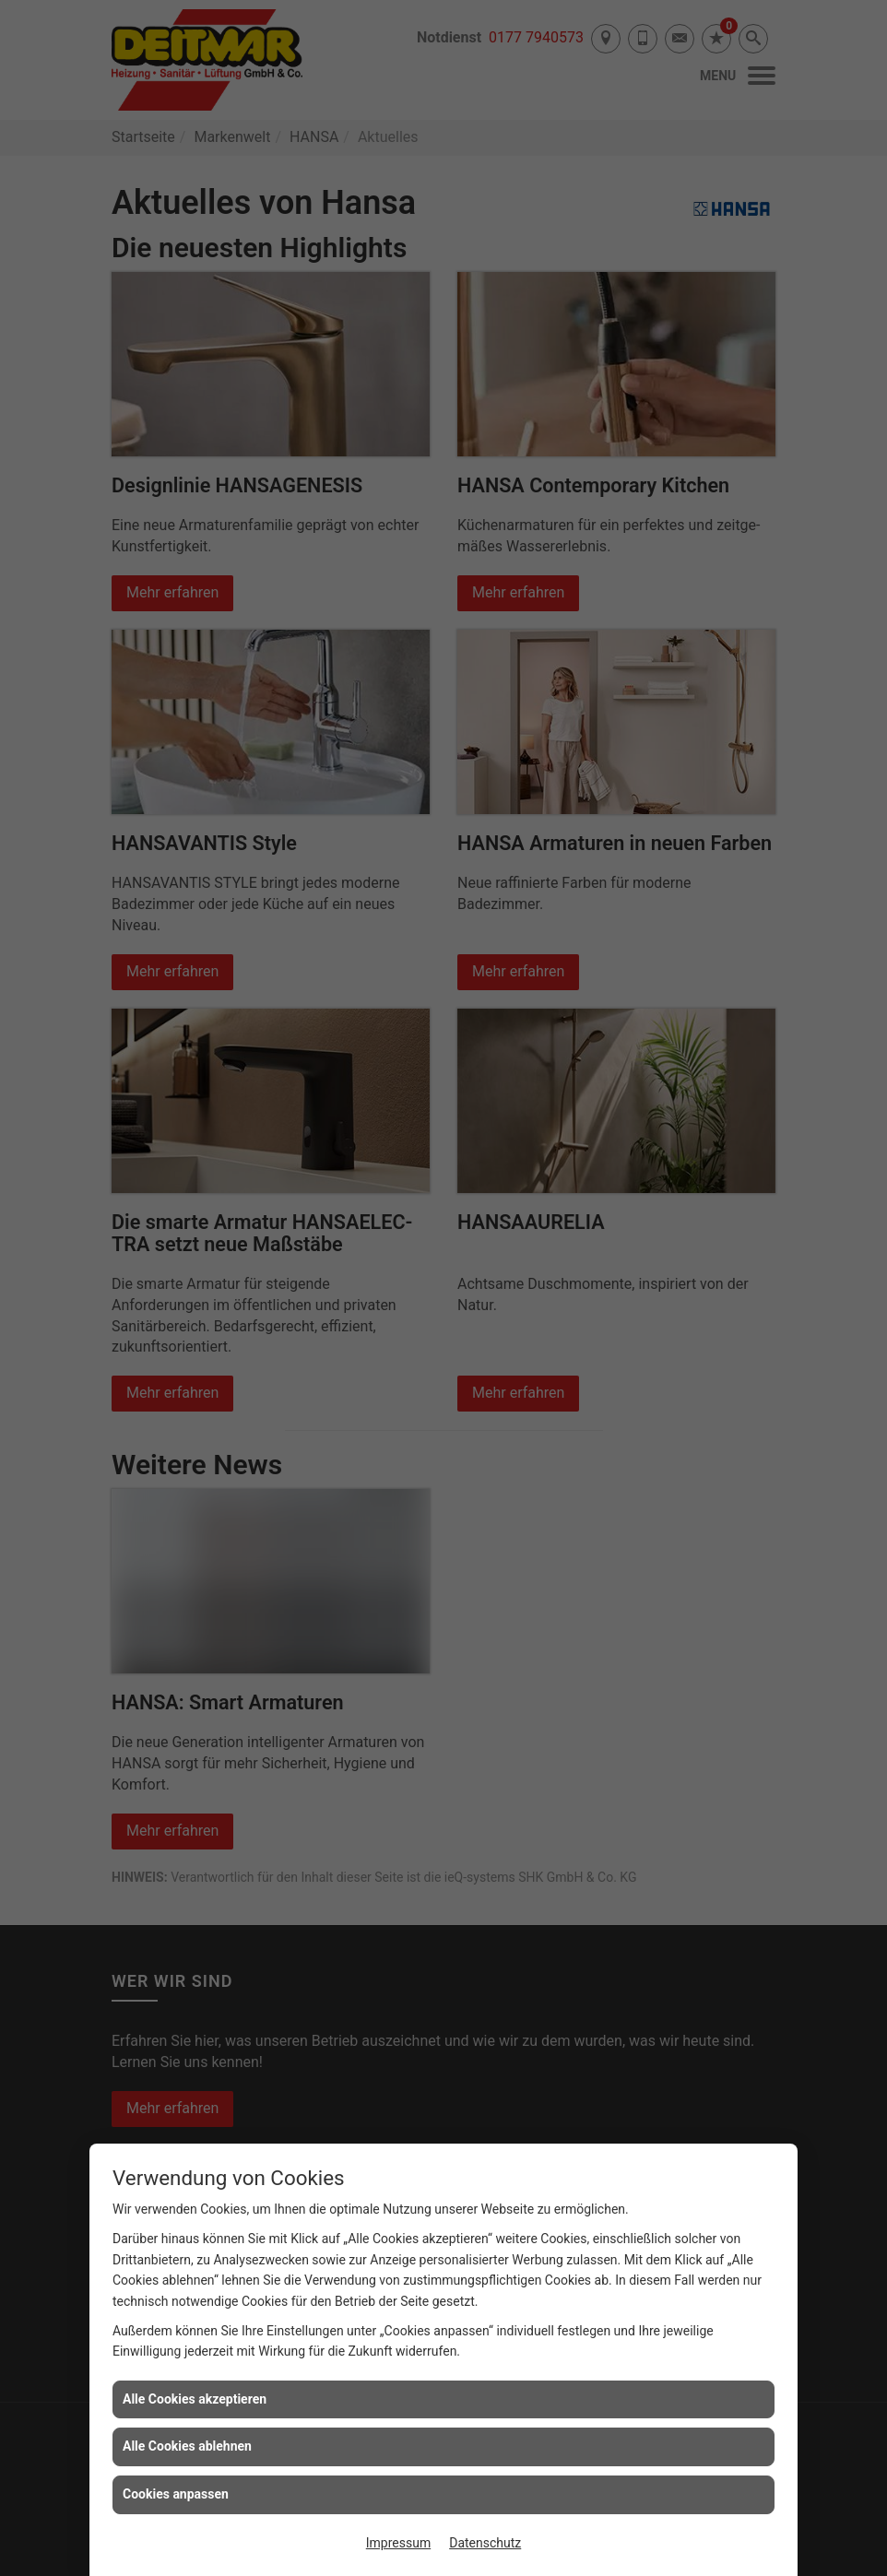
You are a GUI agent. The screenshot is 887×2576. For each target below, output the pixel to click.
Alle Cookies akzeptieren (194, 2399)
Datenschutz (485, 2542)
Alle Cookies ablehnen (187, 2446)
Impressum (398, 2542)
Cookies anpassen (176, 2494)
